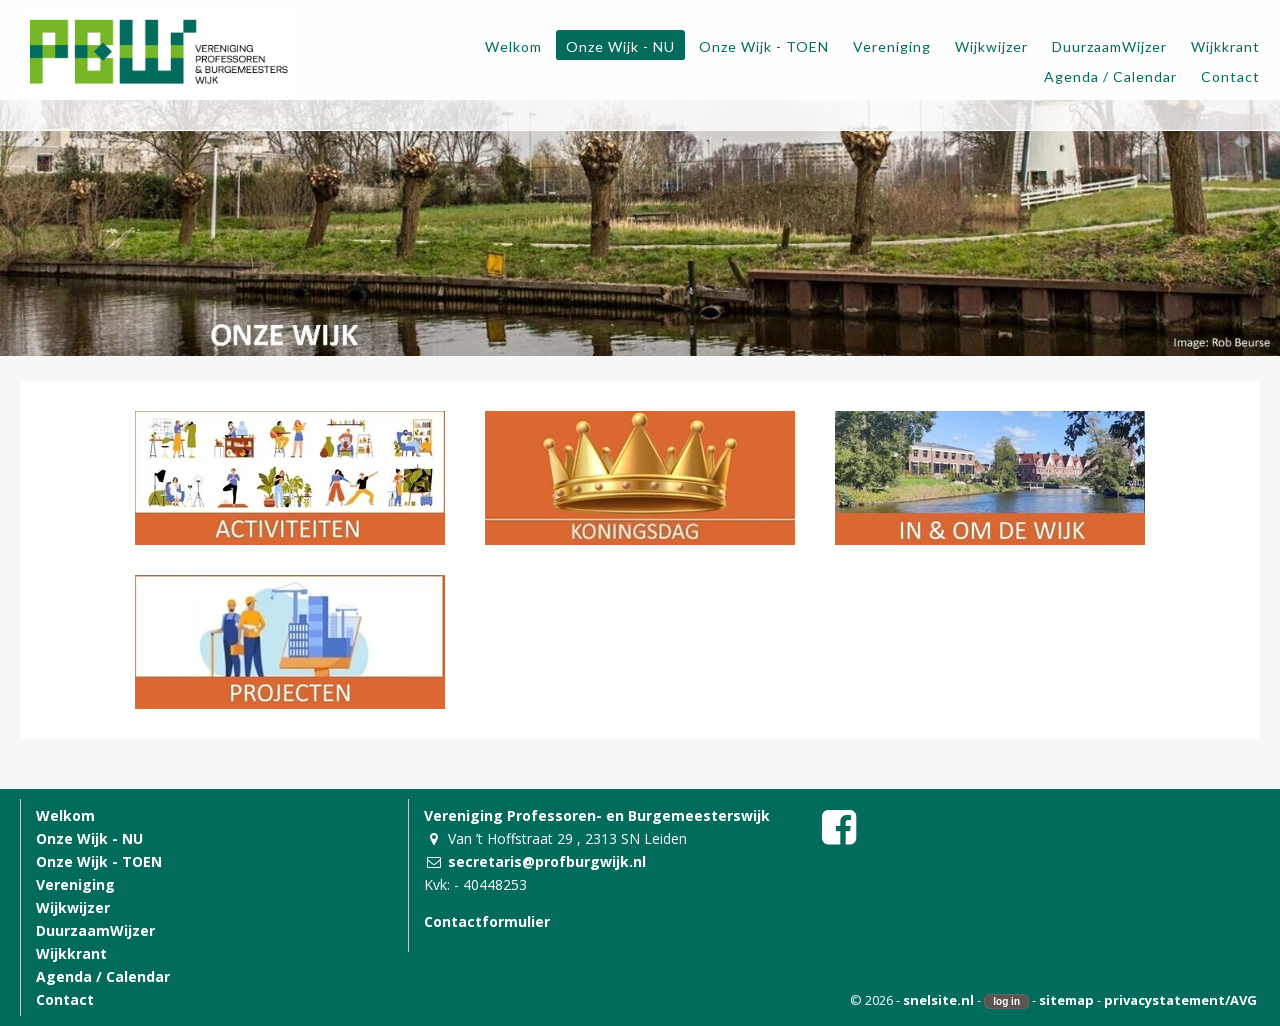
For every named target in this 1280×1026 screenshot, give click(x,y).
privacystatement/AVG (1180, 1000)
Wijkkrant (71, 953)
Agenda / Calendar (103, 976)
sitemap (1066, 1000)
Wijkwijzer (73, 907)
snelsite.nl (938, 1000)
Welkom (65, 815)
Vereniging (75, 884)
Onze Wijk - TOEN (99, 861)
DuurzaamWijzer (95, 930)
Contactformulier (487, 921)
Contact (65, 999)
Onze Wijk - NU (89, 838)
